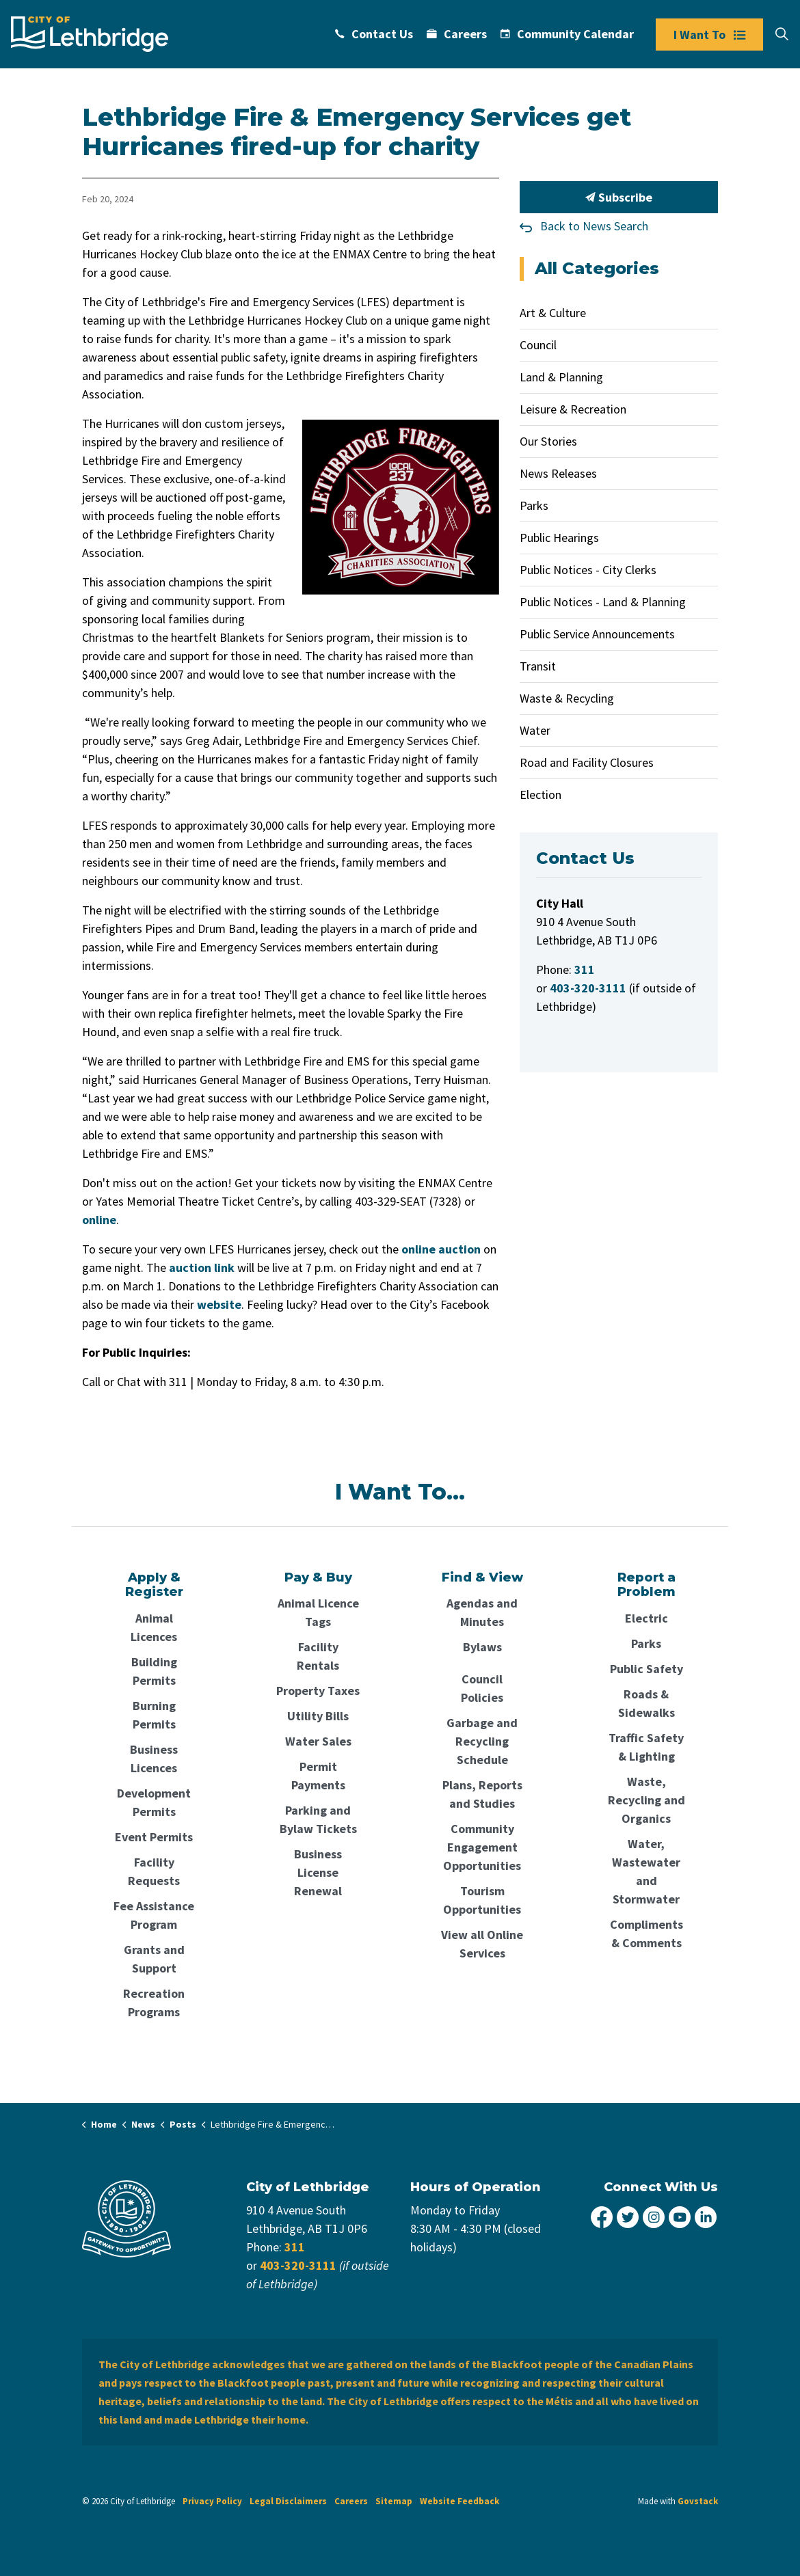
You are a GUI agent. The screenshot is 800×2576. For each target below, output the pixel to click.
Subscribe (619, 197)
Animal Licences (154, 1627)
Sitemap (393, 2501)
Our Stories (548, 441)
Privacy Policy (212, 2501)
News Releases (558, 473)
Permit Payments (318, 1776)
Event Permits (154, 1837)
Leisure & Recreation (573, 409)
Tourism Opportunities (482, 1900)
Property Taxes (318, 1690)
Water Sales (318, 1741)
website (219, 1304)
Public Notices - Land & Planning (603, 602)
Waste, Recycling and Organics (646, 1800)
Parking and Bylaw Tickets (318, 1819)
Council (538, 345)
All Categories (597, 268)
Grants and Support (154, 1959)
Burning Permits (154, 1715)
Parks (534, 505)
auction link (202, 1267)
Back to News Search (594, 226)
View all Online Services (482, 1944)
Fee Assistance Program (154, 1915)
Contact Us (374, 34)
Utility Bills (318, 1716)
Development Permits (154, 1802)
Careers (457, 34)
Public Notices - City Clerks (588, 570)
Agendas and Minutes (482, 1612)
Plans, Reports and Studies (482, 1794)
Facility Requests (154, 1871)
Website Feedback (459, 2501)
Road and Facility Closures (587, 762)
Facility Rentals (318, 1656)
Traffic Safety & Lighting (646, 1747)
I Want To (709, 34)
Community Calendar (567, 34)
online (99, 1220)
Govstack (698, 2501)
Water (535, 730)
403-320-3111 (298, 2265)
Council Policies (482, 1688)
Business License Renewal (318, 1872)
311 (294, 2247)
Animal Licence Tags (318, 1612)
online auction (441, 1249)
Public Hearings (559, 537)
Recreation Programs (154, 2002)
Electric (646, 1618)
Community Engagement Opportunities (482, 1847)
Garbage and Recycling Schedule (482, 1741)
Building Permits (154, 1671)
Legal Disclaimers (288, 2501)
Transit (538, 666)
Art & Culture (553, 313)
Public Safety (646, 1669)
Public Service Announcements (597, 634)
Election (540, 794)
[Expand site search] (781, 34)
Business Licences (154, 1758)
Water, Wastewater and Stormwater (646, 1871)
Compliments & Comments (646, 1933)
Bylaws (482, 1647)
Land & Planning (561, 377)
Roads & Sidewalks (646, 1703)
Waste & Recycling (567, 698)
